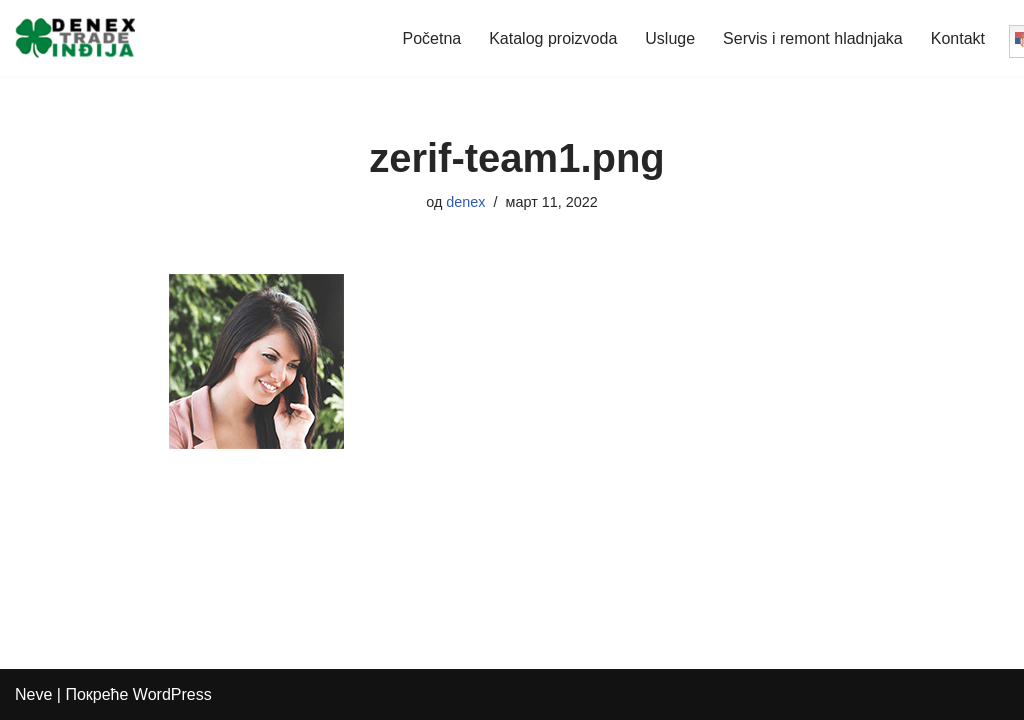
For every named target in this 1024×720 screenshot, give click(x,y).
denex (465, 202)
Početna (431, 38)
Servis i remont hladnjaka (813, 38)
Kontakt (958, 38)
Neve (33, 694)
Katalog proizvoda (553, 38)
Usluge (670, 38)
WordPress (172, 694)
